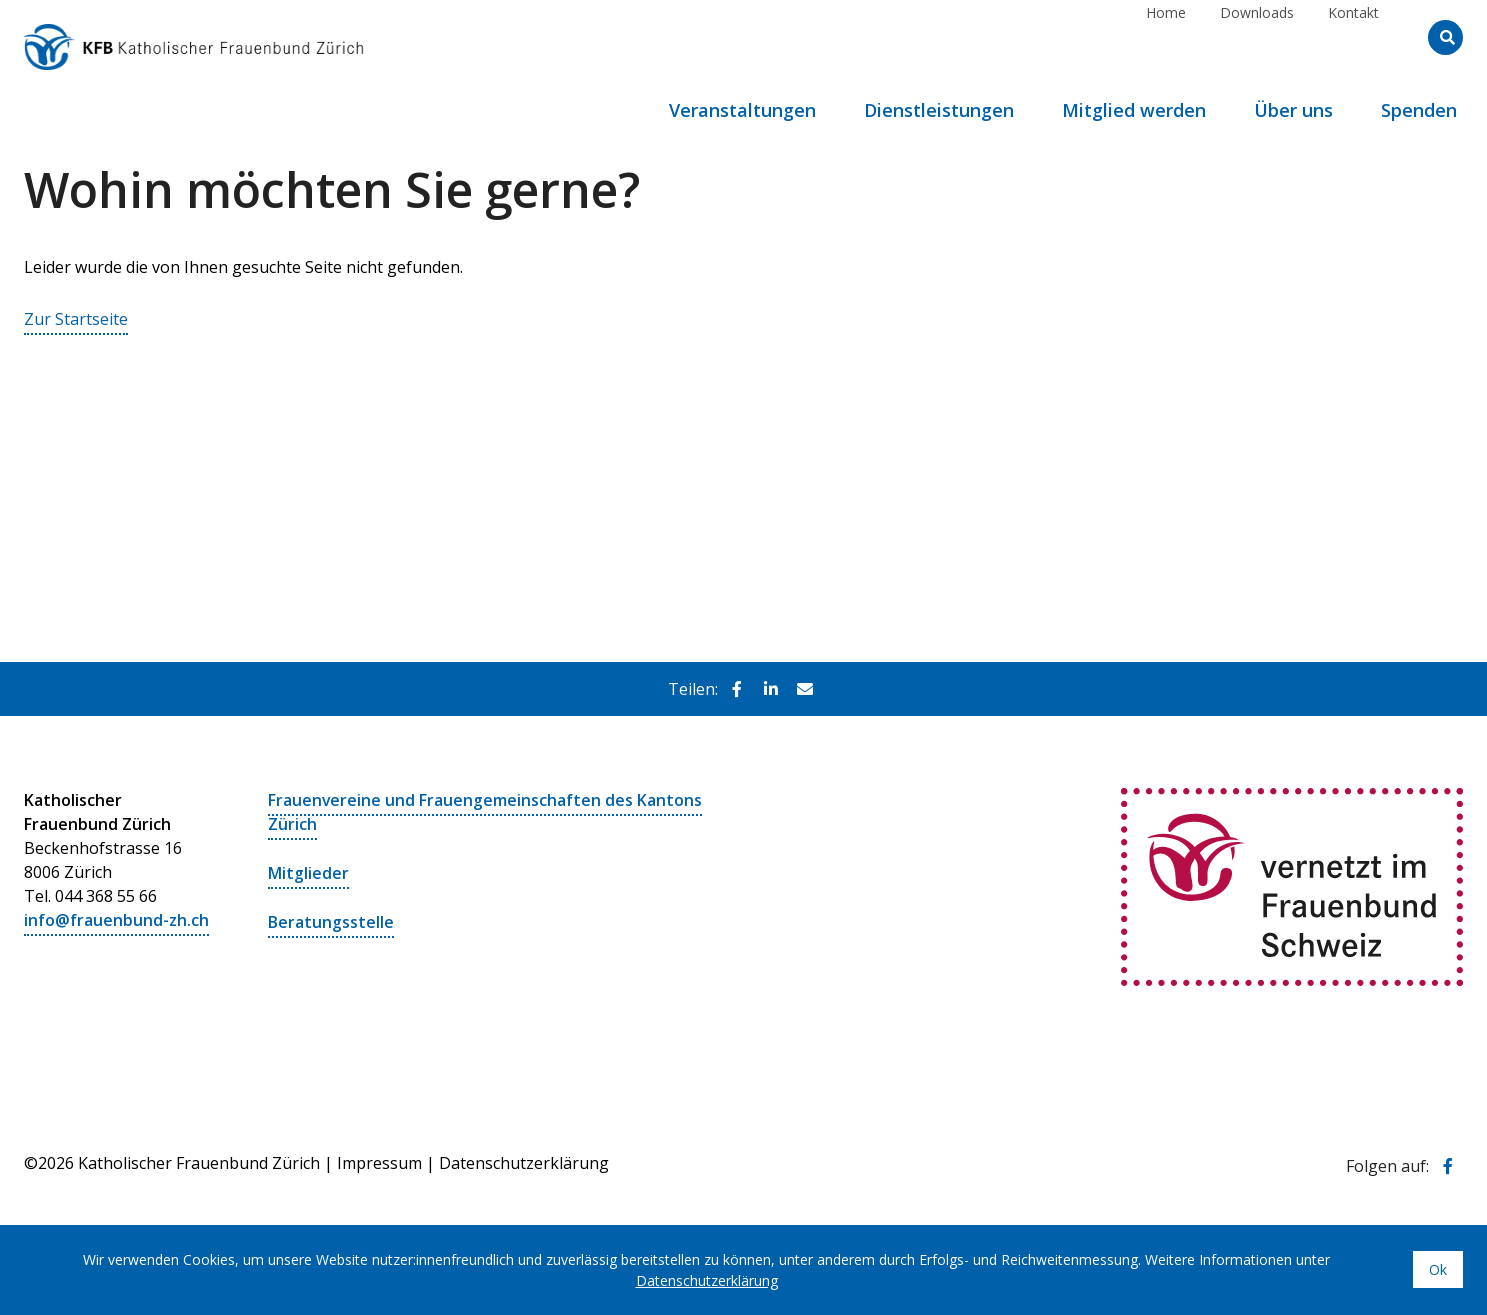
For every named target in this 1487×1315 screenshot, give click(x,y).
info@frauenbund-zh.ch (116, 919)
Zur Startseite (76, 319)
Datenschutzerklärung (524, 1159)
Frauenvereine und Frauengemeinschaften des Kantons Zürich (485, 811)
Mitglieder (308, 871)
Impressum (379, 1159)
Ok (1438, 1269)
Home (1166, 36)
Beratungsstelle (331, 919)
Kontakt (1353, 36)
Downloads (1257, 36)
